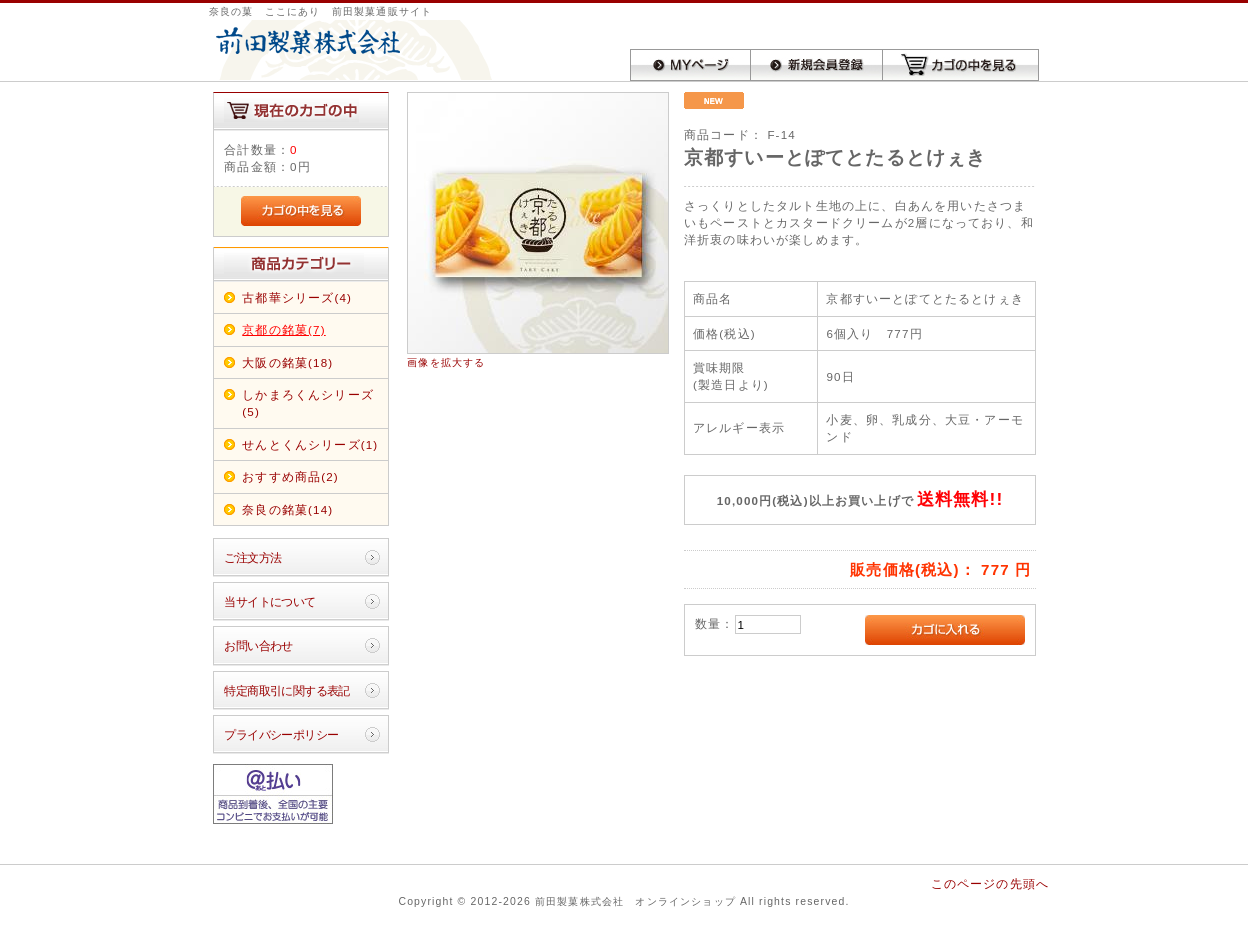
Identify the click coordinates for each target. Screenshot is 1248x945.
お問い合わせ (258, 645)
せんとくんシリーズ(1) (310, 444)
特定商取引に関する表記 (287, 690)
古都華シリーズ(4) (297, 297)
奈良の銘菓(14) (287, 509)
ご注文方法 (252, 557)
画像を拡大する (446, 362)
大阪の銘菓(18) (287, 362)
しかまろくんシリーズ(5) (308, 403)
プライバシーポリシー (281, 734)
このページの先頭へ (990, 883)
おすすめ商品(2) (290, 476)
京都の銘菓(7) (283, 329)
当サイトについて (269, 601)
